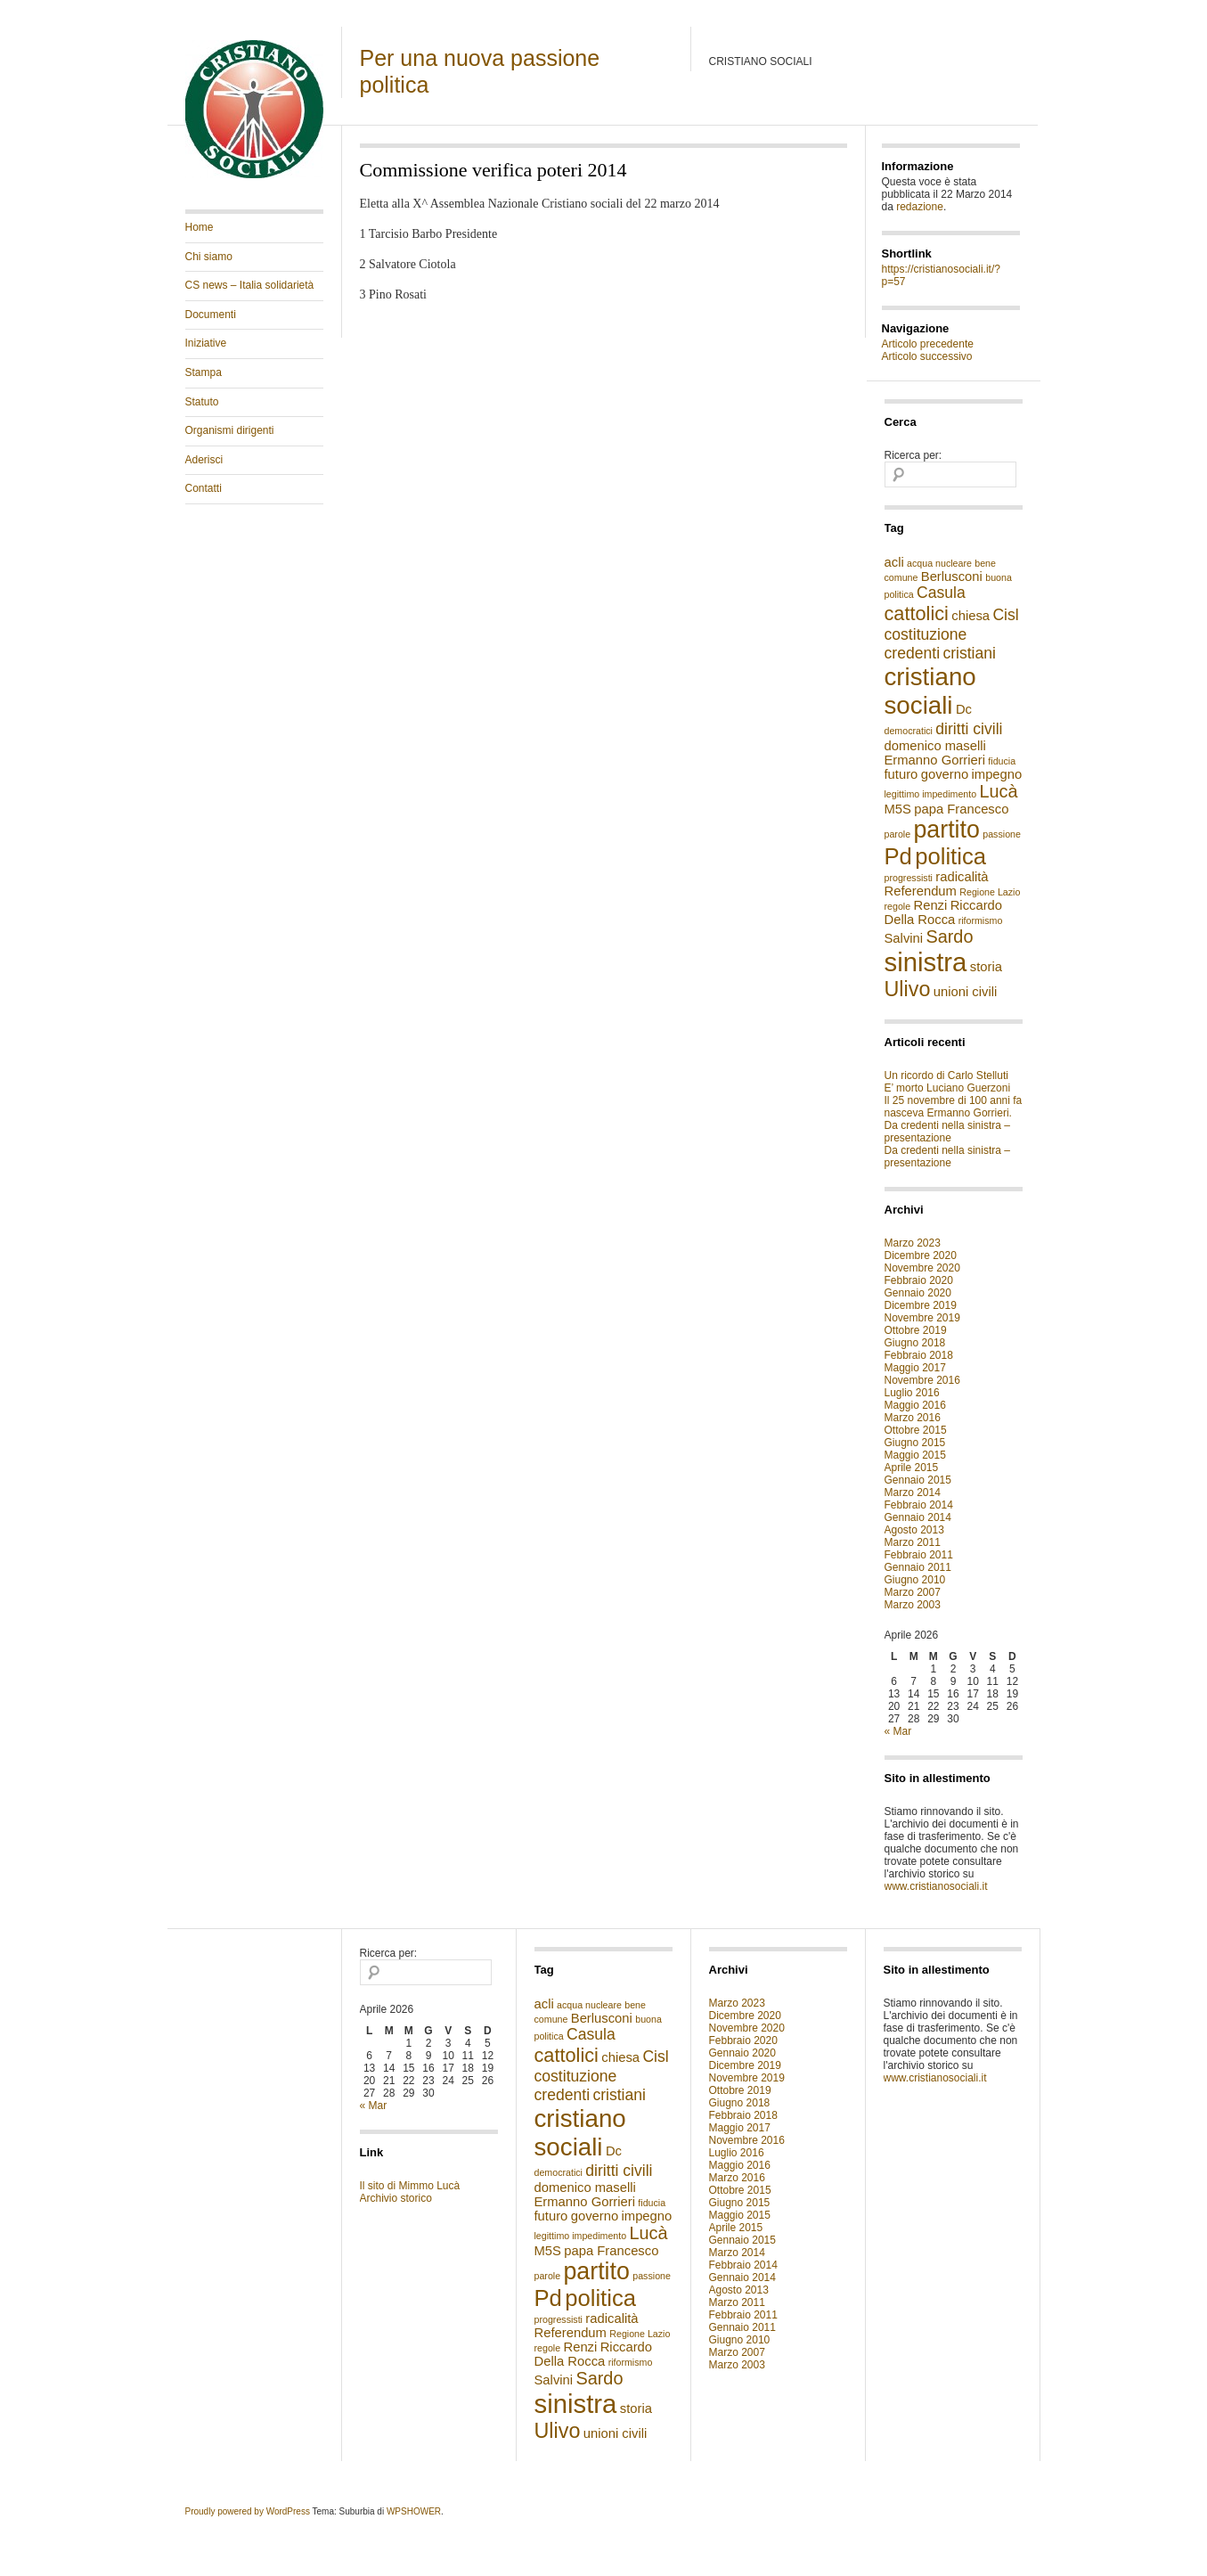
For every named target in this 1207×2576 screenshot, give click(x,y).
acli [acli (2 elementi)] (894, 562)
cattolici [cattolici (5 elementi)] (917, 613)
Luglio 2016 (912, 1392)
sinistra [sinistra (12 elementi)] (926, 962)
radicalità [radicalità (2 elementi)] (961, 877)
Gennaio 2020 (918, 1293)
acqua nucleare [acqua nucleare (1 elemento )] (939, 563)
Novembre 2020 (922, 1268)
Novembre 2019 (922, 1318)
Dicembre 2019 (921, 1305)
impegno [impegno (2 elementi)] (997, 774)
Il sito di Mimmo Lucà (410, 2185)
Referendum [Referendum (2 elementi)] (921, 891)
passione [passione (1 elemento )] (1002, 834)
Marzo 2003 (913, 1605)
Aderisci (204, 460)
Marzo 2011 (913, 1542)
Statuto (202, 402)
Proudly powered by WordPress (247, 2511)
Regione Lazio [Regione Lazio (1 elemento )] (989, 892)
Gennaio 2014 (918, 1517)
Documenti (210, 314)
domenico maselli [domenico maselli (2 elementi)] (935, 746)
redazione (919, 206)
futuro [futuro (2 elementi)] (901, 774)
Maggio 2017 (915, 1368)
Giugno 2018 (915, 1343)
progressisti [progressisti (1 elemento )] (909, 877)
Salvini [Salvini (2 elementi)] (904, 938)
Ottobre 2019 (916, 1330)
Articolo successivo (927, 356)
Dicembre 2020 (921, 1255)
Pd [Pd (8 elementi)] (898, 856)
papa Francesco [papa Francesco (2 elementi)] (961, 809)
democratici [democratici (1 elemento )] (909, 730)
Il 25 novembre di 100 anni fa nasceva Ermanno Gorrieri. (954, 1106)
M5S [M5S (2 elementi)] (898, 809)
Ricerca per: (913, 455)
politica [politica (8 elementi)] (950, 856)
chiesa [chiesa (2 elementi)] (970, 616)
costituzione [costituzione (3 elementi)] (926, 634)
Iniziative (206, 343)
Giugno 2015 (915, 1442)
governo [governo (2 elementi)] (944, 774)
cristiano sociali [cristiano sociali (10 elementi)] (930, 691)
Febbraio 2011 (919, 1555)
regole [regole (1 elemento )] (898, 906)
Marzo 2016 (913, 1417)
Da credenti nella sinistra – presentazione (947, 1131)
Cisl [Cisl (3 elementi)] (1005, 615)
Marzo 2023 (913, 1243)
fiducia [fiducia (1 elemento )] (1001, 761)
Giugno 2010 (915, 1580)
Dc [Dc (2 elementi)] (964, 709)
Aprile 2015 (912, 1467)
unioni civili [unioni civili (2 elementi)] (966, 992)
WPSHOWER (414, 2511)
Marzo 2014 (913, 1492)
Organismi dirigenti (229, 430)
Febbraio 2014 (919, 1505)
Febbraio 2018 (919, 1355)
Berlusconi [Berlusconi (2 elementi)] (952, 576)
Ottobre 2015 (916, 1430)
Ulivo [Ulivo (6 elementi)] (908, 989)
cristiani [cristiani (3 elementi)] (969, 653)
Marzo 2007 (913, 1592)
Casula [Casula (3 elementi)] (941, 592)
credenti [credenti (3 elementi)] (913, 653)
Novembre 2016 (922, 1380)
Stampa (203, 372)
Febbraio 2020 (919, 1280)
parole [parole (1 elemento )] (898, 834)
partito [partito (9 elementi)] (946, 829)
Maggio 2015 (915, 1455)
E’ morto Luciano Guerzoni (948, 1088)
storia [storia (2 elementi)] (986, 967)
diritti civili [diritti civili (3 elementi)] (968, 729)
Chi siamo (208, 256)
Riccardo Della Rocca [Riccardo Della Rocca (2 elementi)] (944, 912)
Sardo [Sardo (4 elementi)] (949, 936)
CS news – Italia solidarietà (249, 285)
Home (199, 227)
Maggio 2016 (915, 1405)
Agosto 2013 (914, 1530)
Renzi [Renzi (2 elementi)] (930, 905)
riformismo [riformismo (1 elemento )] (980, 920)
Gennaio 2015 (918, 1480)
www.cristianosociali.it (936, 1886)
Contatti (203, 488)
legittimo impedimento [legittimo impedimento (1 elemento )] (931, 794)
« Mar (898, 1731)
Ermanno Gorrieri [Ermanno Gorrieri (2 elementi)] (935, 760)
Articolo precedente (928, 344)
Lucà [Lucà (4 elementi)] (999, 791)
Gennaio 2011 (918, 1567)
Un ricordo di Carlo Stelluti (946, 1075)
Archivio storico (396, 2198)
